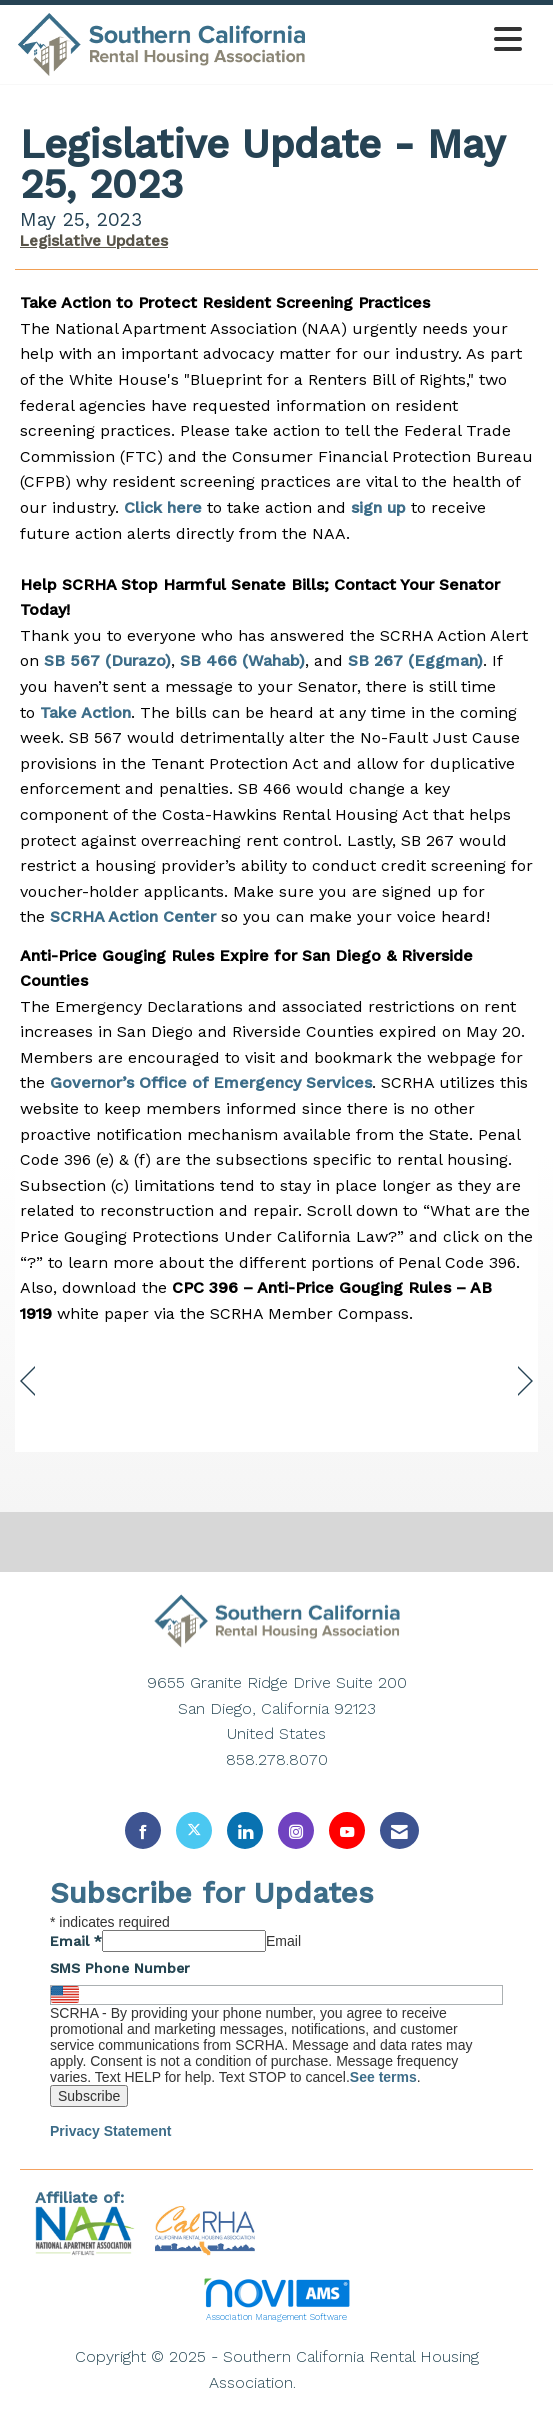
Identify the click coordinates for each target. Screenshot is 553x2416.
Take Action (85, 712)
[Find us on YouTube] (347, 1830)
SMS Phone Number (120, 1968)
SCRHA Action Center (133, 916)
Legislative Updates (94, 241)
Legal (323, 2382)
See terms (383, 2077)
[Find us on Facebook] (143, 1830)
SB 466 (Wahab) (242, 660)
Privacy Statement (110, 2131)
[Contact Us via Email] (399, 1830)
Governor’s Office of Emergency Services (211, 1082)
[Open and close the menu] (420, 40)
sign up (378, 507)
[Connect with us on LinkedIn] (245, 1830)
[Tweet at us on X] (194, 1830)
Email (76, 1941)
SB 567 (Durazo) (107, 660)
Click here (163, 507)
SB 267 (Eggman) (415, 660)
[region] (525, 1381)
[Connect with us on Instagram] (296, 1830)
